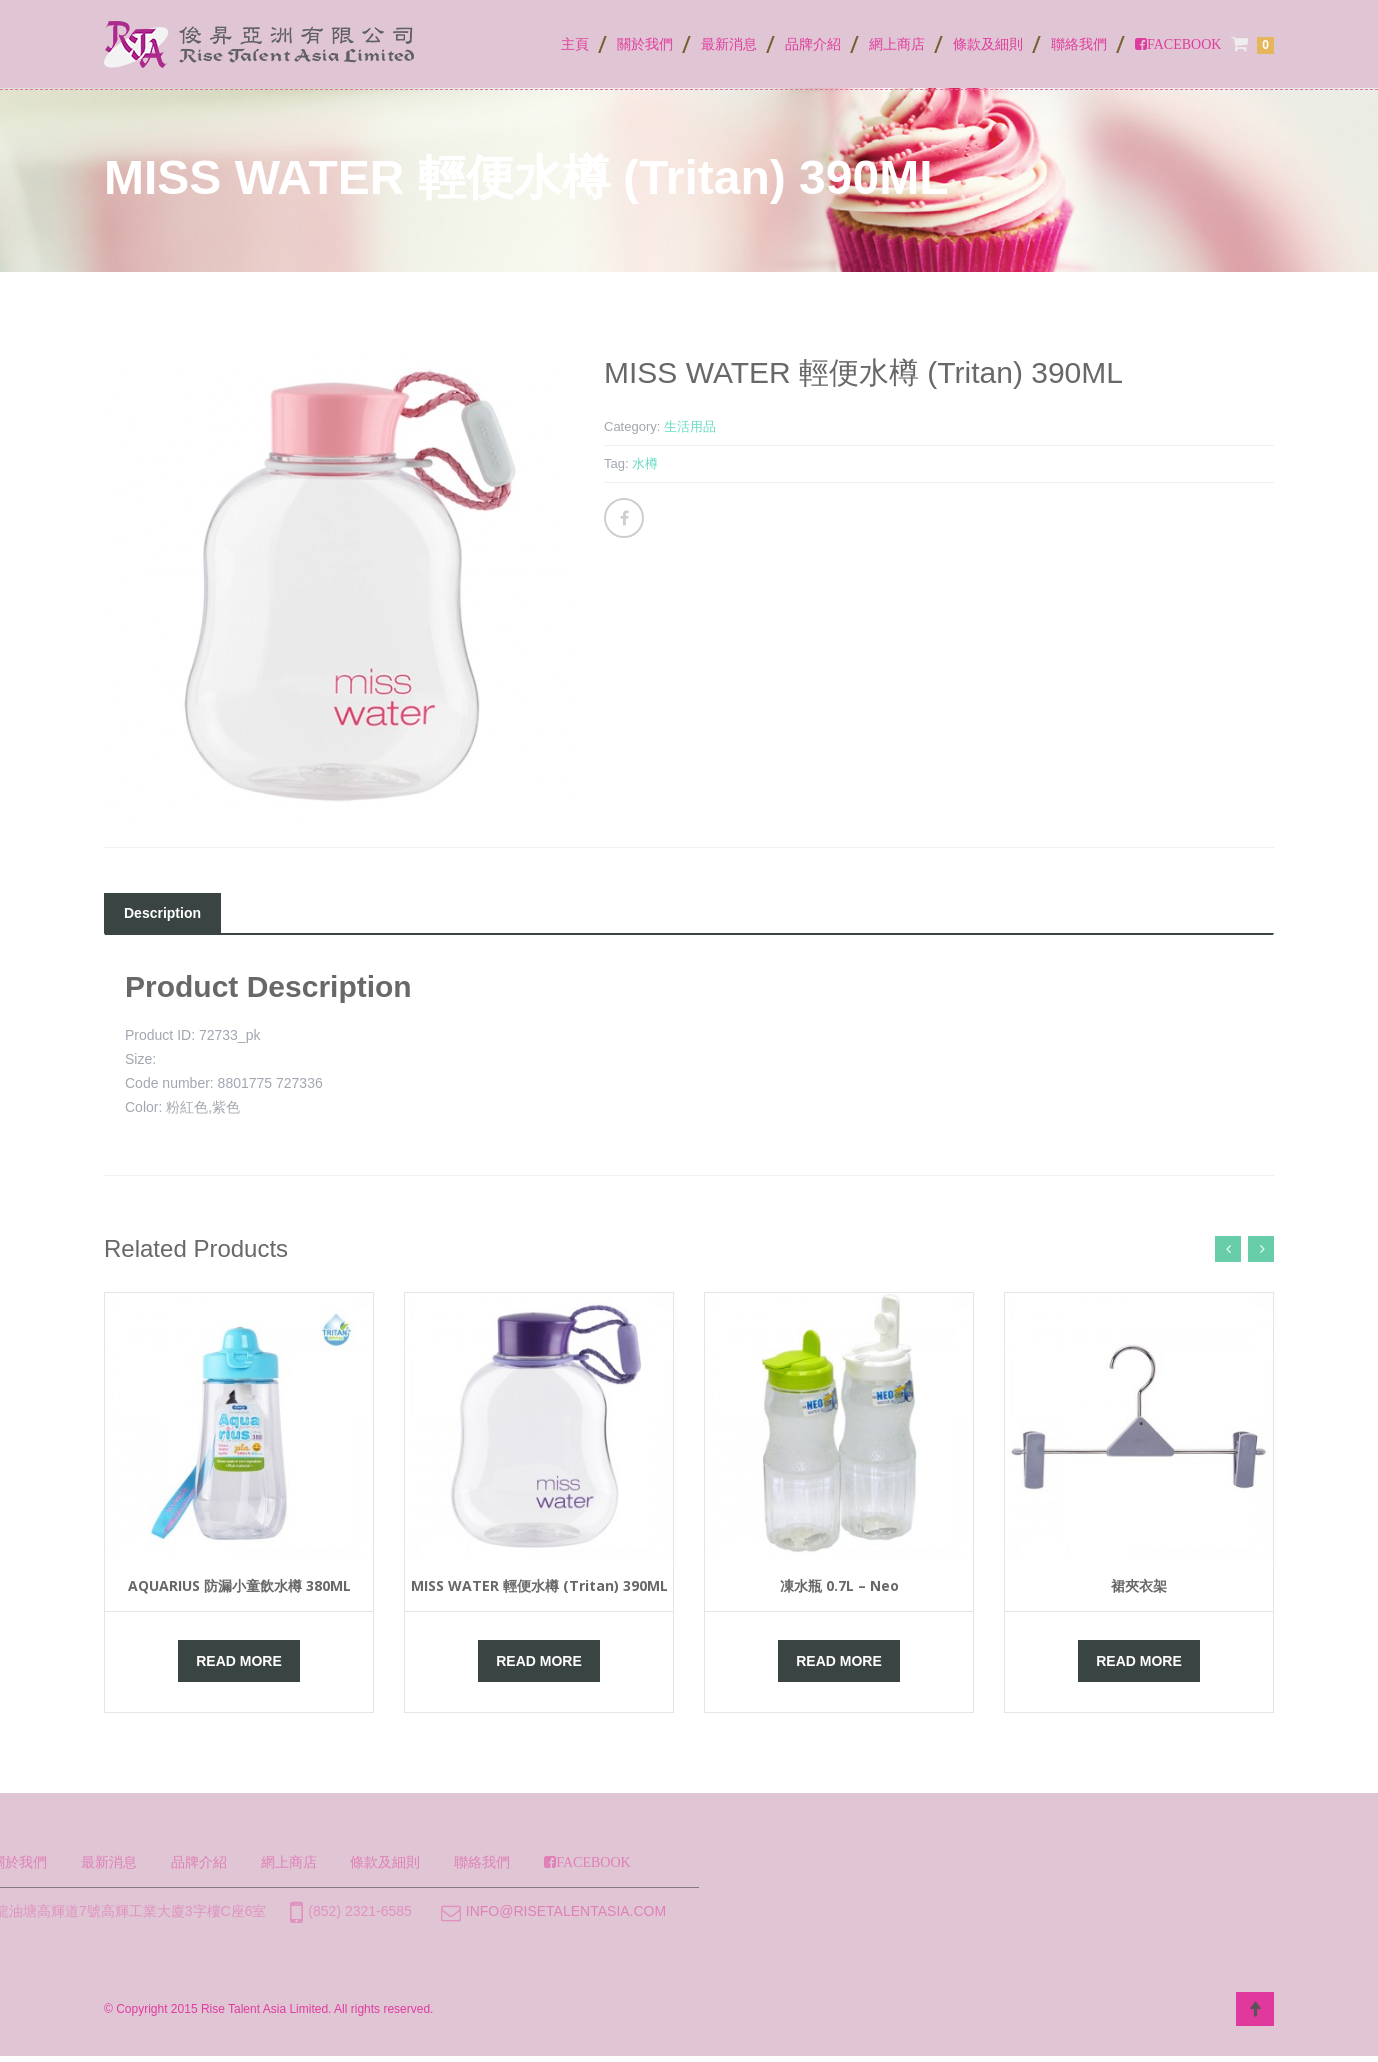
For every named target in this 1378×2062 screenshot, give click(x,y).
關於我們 (645, 44)
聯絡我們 (1079, 44)
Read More (239, 1661)
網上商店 (897, 44)
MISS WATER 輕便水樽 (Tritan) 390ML (539, 1585)
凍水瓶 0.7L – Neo (839, 1585)
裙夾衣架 (1139, 1585)
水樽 (645, 463)
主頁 (575, 44)
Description (162, 913)
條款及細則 (988, 44)
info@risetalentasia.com (375, 1911)
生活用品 (690, 426)
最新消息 (729, 44)
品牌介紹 (813, 44)
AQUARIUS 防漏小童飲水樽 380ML (239, 1585)
